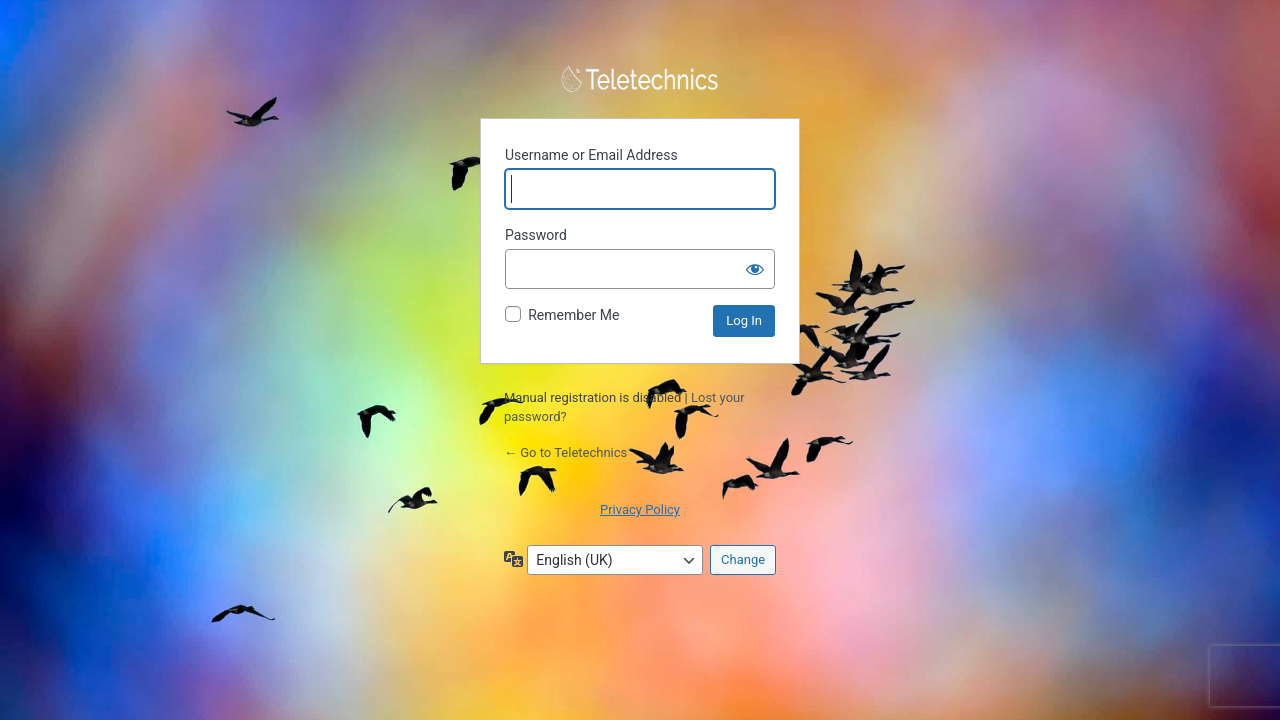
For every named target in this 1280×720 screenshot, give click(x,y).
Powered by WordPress (640, 79)
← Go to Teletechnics (565, 452)
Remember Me (573, 315)
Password (536, 235)
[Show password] (755, 269)
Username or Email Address (591, 155)
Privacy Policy (640, 509)
